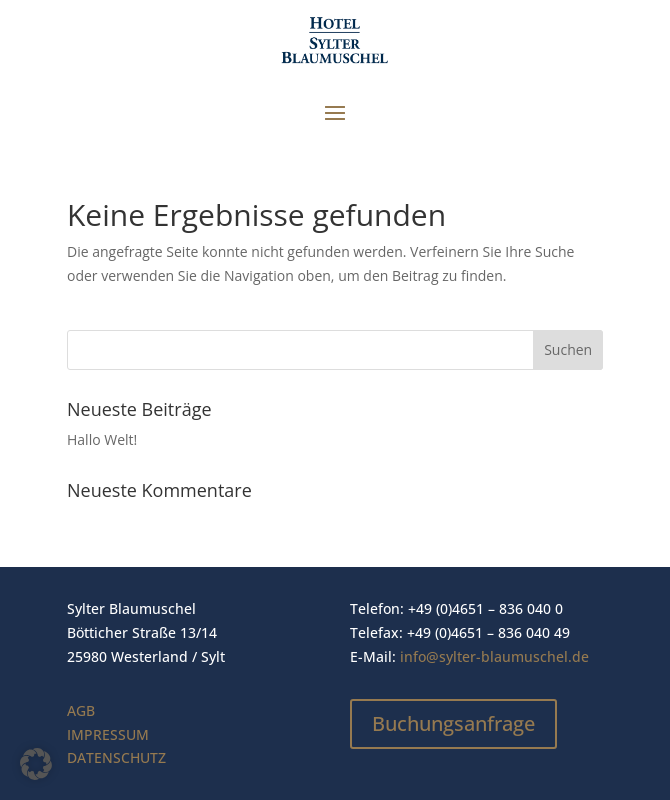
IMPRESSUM (108, 734)
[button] (36, 764)
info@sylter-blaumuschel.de (494, 656)
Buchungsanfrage (453, 723)
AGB (81, 710)
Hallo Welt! (102, 439)
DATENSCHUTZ (116, 757)
